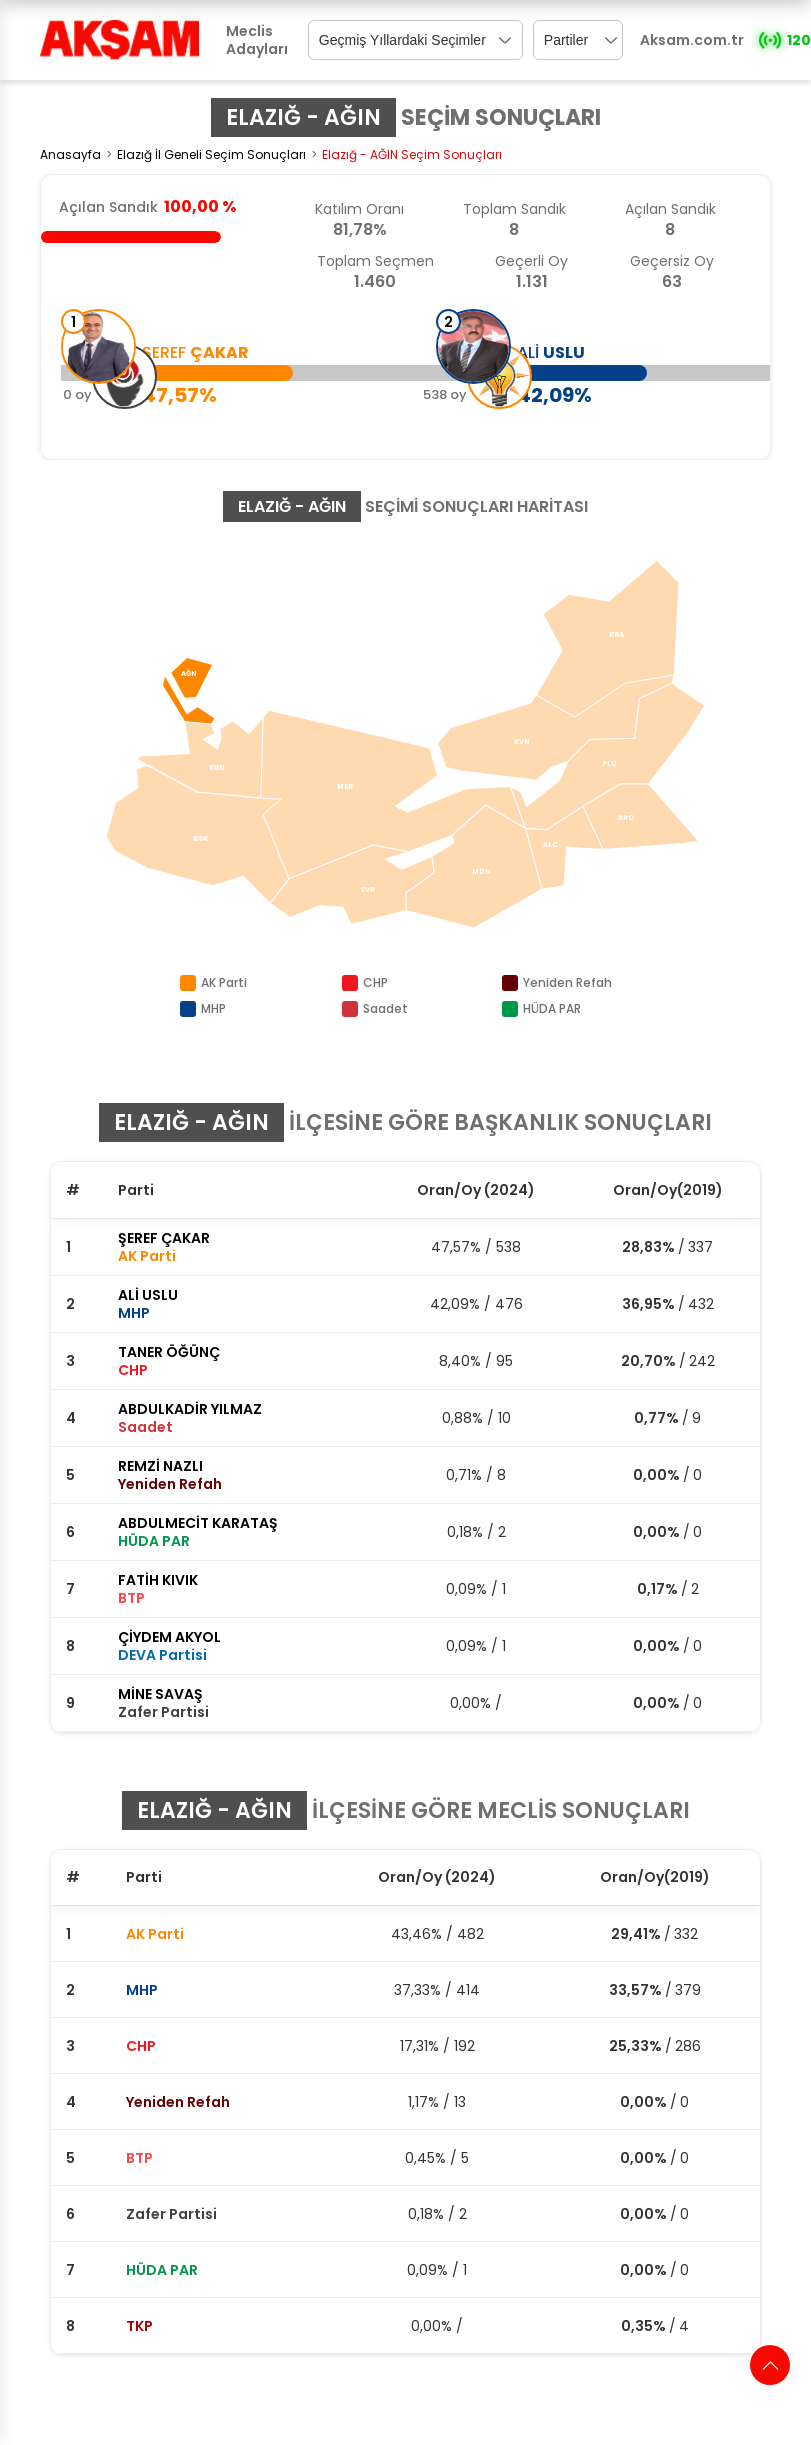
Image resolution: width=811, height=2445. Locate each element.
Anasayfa (70, 154)
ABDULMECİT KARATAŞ (198, 1523)
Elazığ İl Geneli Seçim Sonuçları (211, 154)
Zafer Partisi (171, 2214)
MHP (142, 1990)
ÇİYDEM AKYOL (169, 1637)
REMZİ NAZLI (160, 1466)
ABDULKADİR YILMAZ (190, 1409)
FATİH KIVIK (158, 1580)
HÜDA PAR (162, 2270)
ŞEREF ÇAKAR (164, 1238)
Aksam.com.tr (692, 40)
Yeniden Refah (178, 2102)
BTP (139, 2158)
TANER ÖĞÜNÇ (169, 1352)
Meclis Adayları (257, 40)
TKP (139, 2326)
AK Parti (155, 1934)
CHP (141, 2046)
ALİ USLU (148, 1295)
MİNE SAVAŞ (160, 1694)
